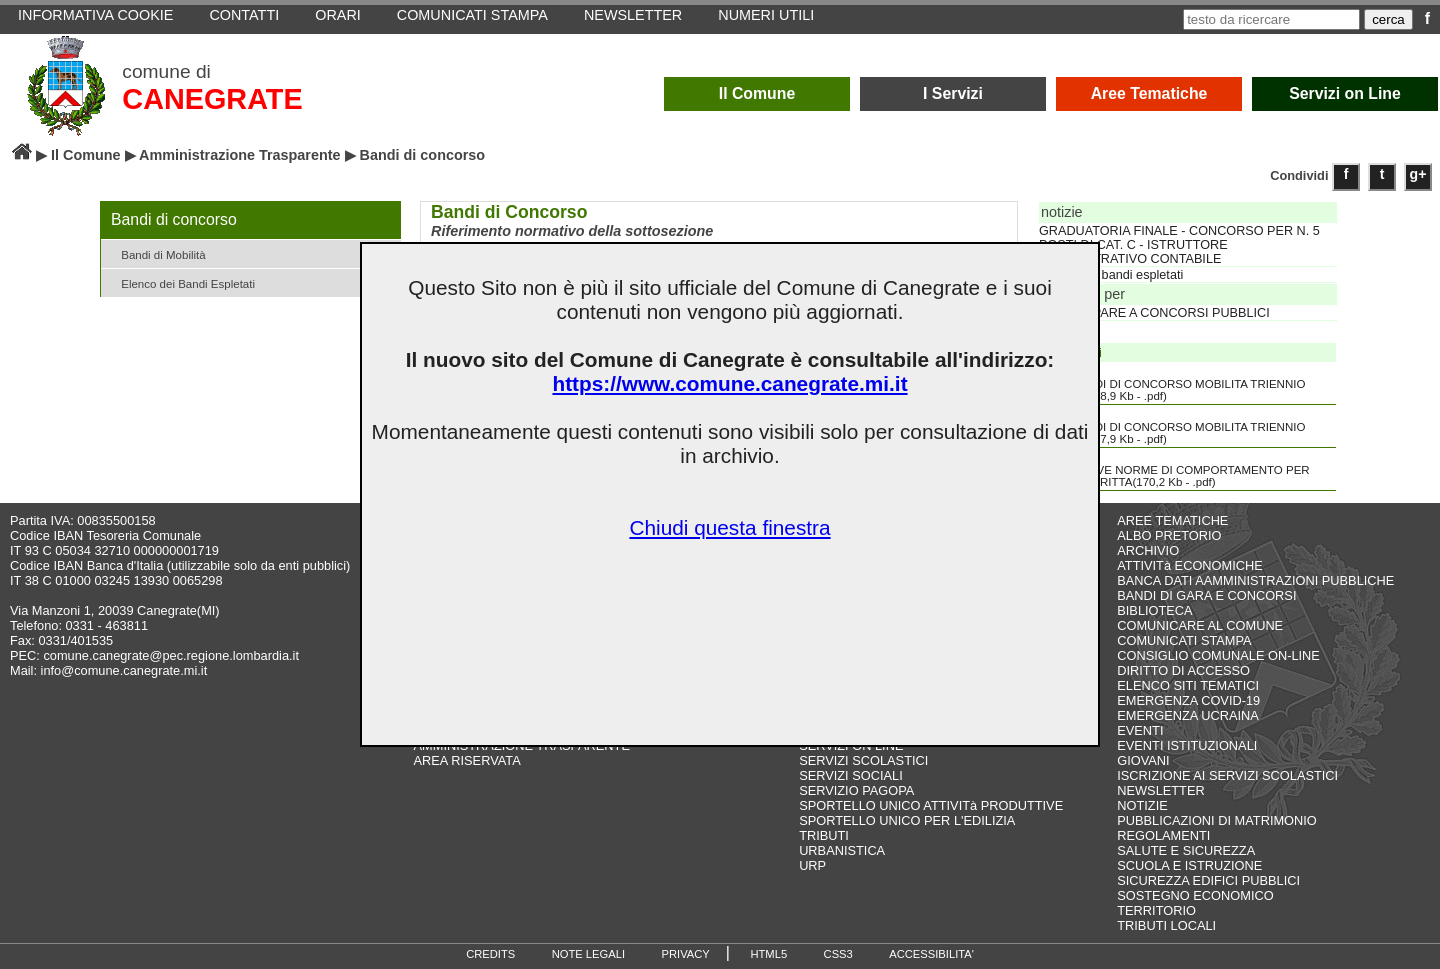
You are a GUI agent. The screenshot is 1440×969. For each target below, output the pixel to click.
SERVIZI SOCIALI (851, 775)
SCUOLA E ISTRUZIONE (1189, 865)
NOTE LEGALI (588, 954)
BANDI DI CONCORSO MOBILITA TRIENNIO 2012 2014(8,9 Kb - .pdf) (1173, 383)
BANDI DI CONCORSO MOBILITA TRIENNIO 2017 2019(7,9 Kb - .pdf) (1173, 426)
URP (812, 865)
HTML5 (768, 954)
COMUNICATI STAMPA (1184, 640)
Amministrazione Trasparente (240, 155)
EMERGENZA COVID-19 (1188, 700)
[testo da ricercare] (1271, 19)
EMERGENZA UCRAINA (1188, 715)
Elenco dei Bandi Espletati (180, 282)
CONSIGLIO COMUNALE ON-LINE (1218, 655)
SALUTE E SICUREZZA (1186, 850)
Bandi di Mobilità (156, 253)
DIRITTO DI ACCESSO (1183, 670)
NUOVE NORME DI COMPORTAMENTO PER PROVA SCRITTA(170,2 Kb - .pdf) (1176, 469)
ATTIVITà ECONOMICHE (1190, 565)
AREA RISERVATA (467, 760)
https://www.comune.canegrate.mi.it (729, 383)
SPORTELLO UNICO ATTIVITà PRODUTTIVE (931, 805)
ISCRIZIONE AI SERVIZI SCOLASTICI (1227, 775)
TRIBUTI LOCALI (1166, 925)
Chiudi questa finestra (729, 527)
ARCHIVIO (1148, 550)
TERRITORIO (1156, 910)
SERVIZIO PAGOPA (856, 790)
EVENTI (1140, 730)
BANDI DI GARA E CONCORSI (1206, 595)
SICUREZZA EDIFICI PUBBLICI (1208, 880)
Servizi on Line (1345, 93)
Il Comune (757, 93)
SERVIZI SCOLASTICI (863, 760)
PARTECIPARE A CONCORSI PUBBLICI (1154, 313)
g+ (1418, 174)
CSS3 (838, 954)
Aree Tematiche (1149, 93)
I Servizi (953, 93)
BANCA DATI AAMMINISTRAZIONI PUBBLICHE (1255, 580)
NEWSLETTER (1160, 790)
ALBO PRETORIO (1169, 535)
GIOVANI (1143, 760)
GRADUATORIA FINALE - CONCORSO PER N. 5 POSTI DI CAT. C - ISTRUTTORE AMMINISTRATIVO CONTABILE (1179, 245)
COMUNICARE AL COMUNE (1200, 625)
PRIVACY (686, 954)
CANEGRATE (212, 99)
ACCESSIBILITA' (931, 954)
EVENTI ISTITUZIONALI (1187, 745)
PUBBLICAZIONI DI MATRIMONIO (1217, 820)
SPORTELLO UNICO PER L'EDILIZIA (907, 820)
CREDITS (490, 954)
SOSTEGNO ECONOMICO (1195, 895)
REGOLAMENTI (1163, 835)
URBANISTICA (842, 850)
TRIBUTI (824, 835)
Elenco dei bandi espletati (1111, 275)
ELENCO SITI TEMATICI (1188, 685)
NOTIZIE (1142, 805)
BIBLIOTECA (1154, 610)
